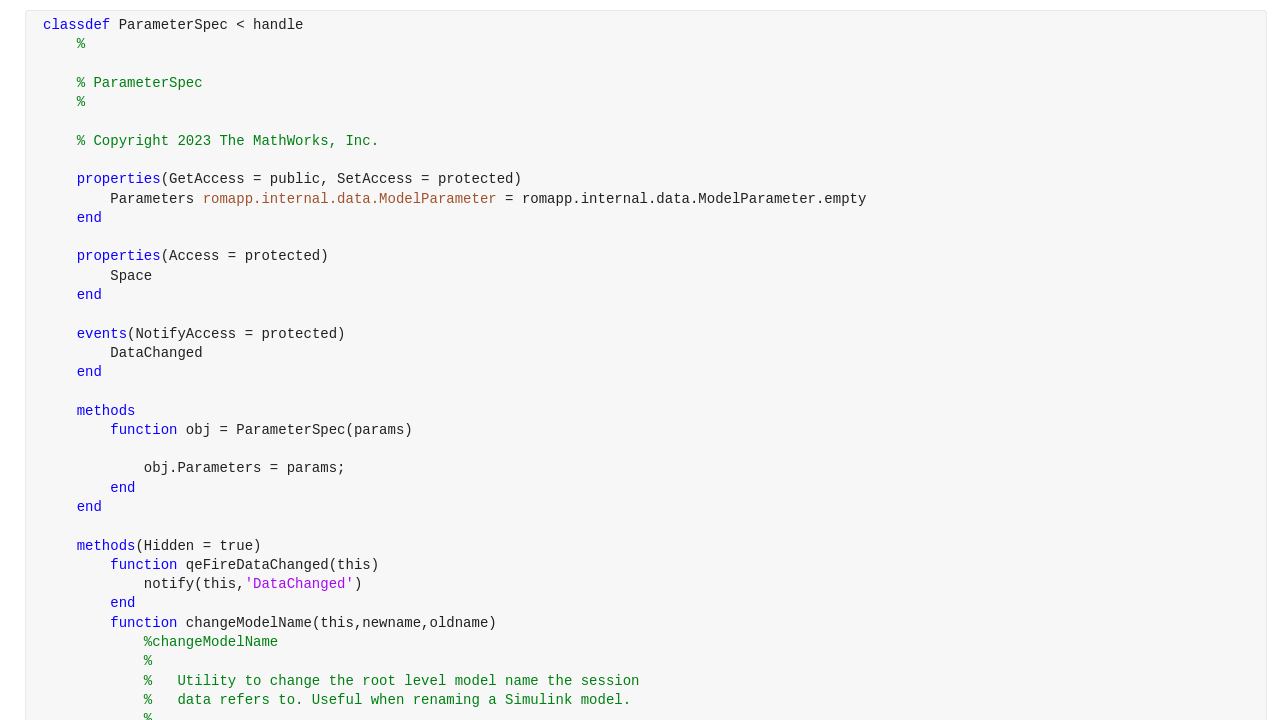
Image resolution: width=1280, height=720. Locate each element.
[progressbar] (700, 410)
